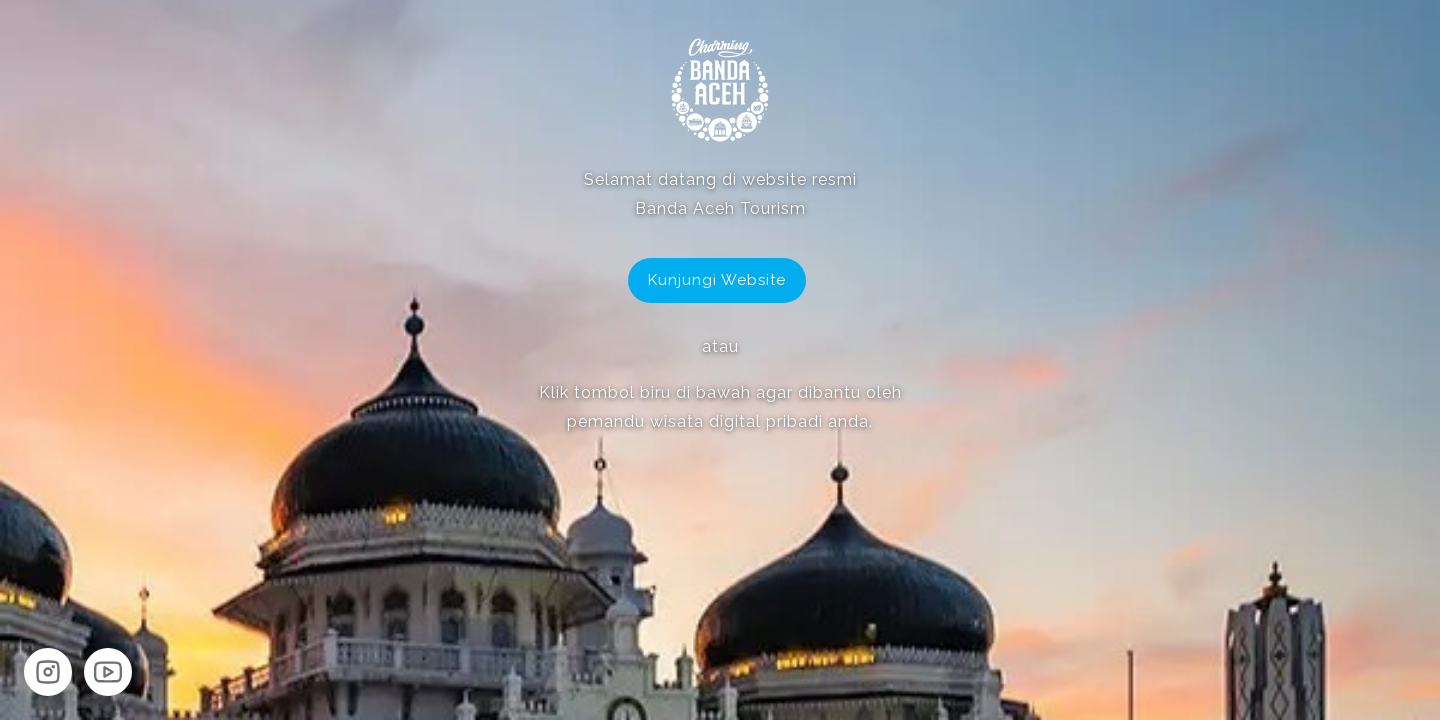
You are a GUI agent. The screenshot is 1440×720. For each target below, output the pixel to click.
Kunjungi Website (717, 280)
